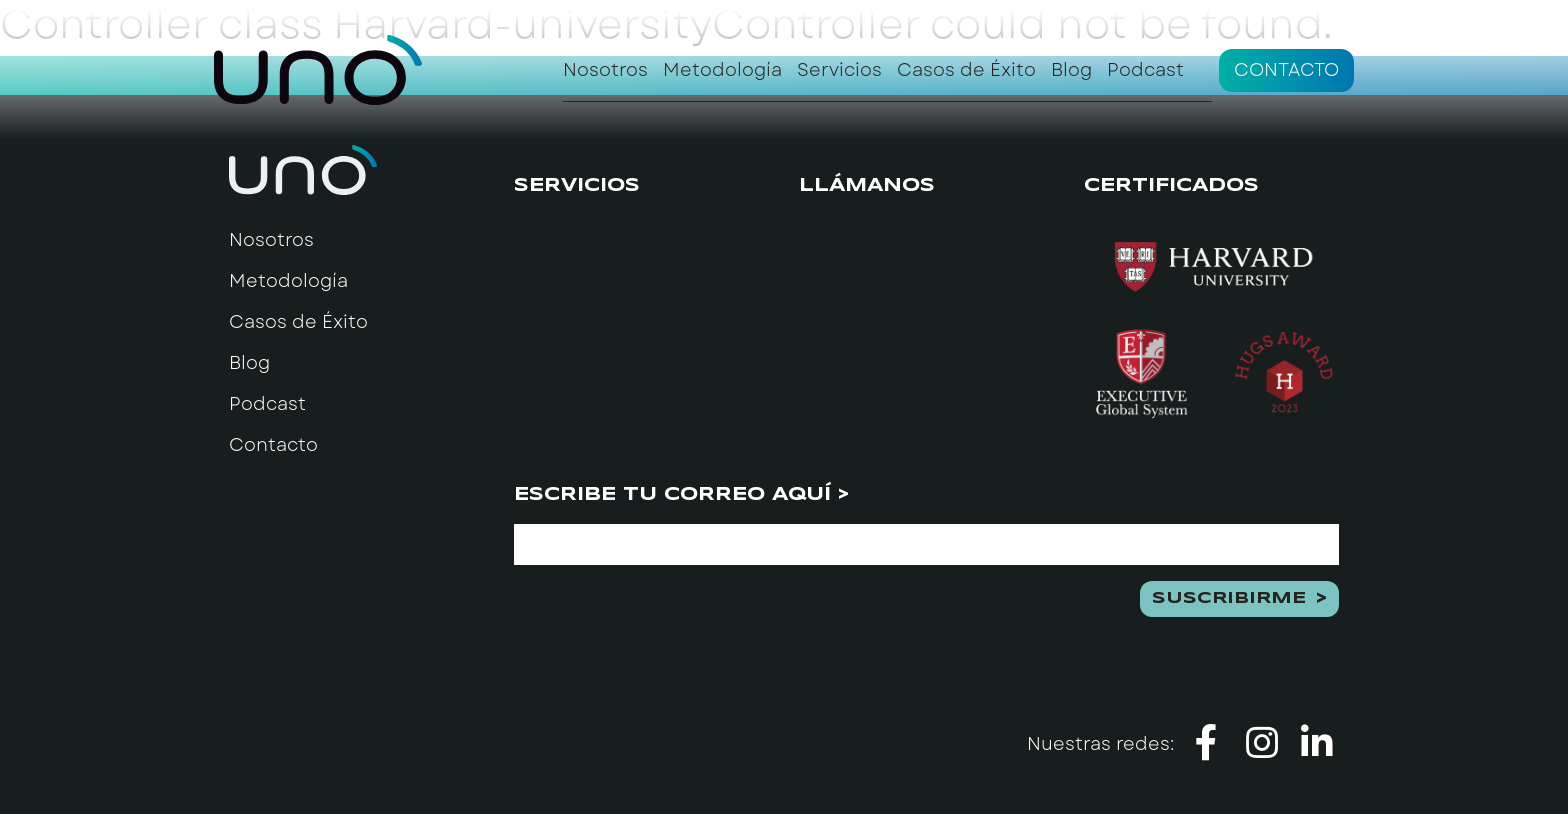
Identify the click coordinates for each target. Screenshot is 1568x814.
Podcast (1145, 70)
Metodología (722, 70)
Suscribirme (1229, 598)
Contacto (1286, 70)
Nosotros (605, 70)
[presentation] (666, 620)
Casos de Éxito (966, 70)
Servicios (839, 70)
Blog (1071, 70)
